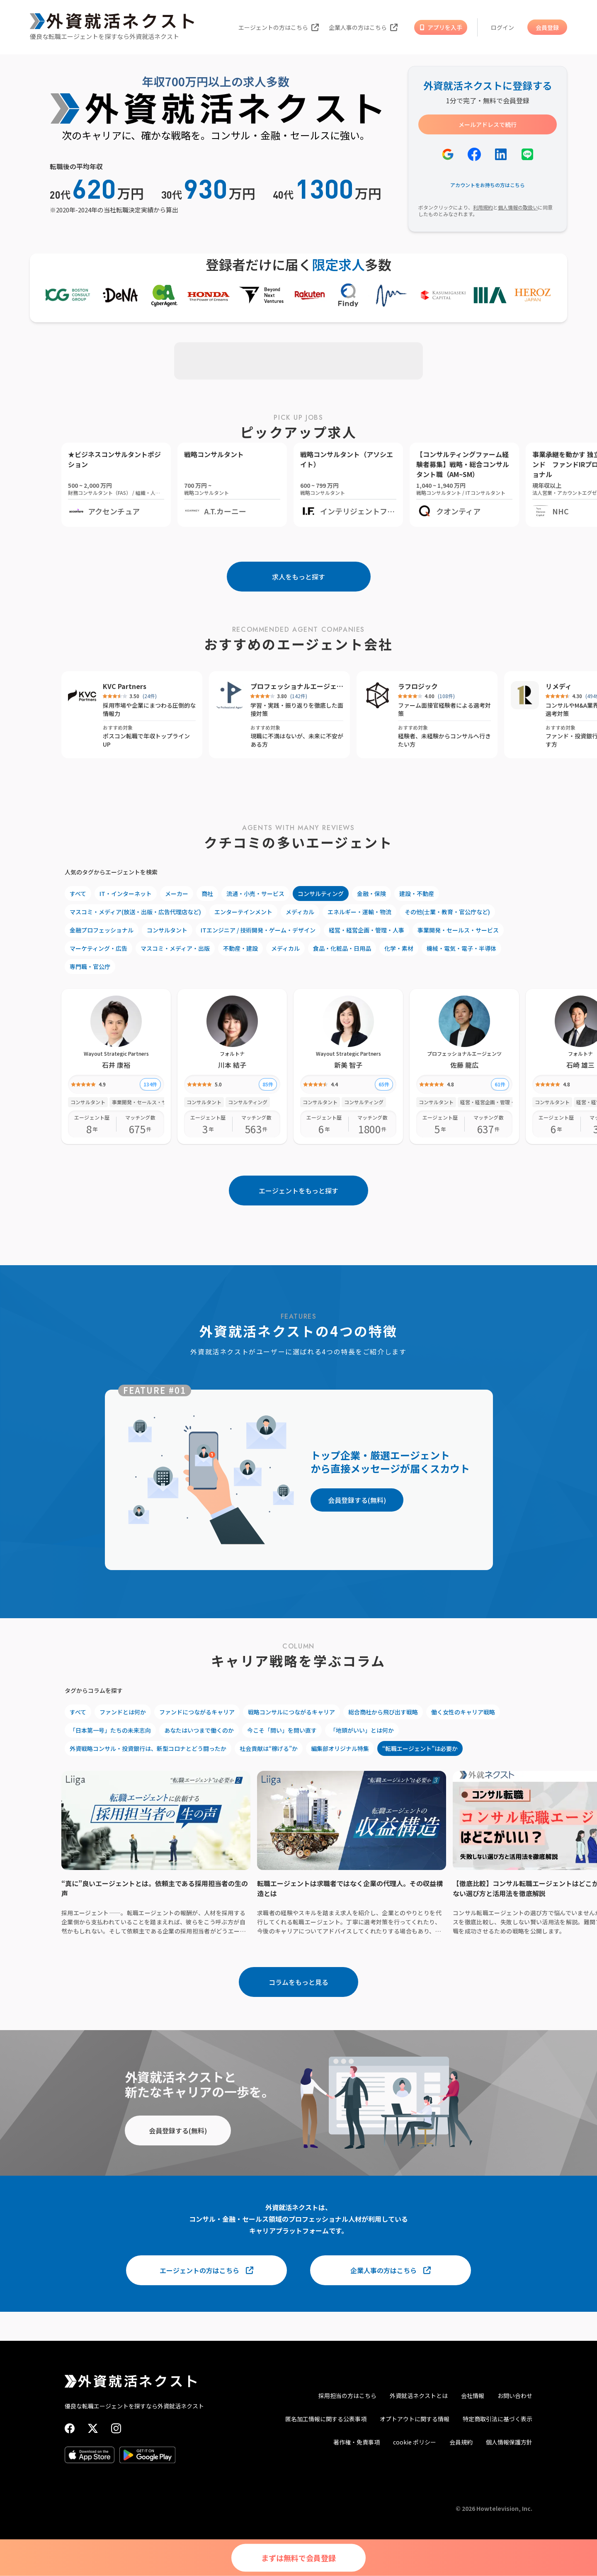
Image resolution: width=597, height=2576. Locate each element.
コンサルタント (167, 930)
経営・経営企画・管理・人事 (366, 930)
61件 (500, 1084)
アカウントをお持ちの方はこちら (487, 185)
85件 (267, 1084)
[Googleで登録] (447, 154)
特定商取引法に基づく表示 (497, 2419)
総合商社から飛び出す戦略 (383, 1712)
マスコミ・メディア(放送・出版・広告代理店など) (135, 912)
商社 (207, 893)
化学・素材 (398, 948)
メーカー (176, 893)
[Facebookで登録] (474, 154)
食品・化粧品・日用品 (342, 948)
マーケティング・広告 (98, 948)
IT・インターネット (126, 893)
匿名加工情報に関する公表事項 (325, 2419)
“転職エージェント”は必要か (420, 1748)
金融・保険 (371, 893)
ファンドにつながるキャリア (197, 1712)
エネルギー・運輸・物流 (359, 912)
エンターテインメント (243, 912)
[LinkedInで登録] (500, 154)
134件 (150, 1084)
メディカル (300, 912)
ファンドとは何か (123, 1712)
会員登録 (547, 27)
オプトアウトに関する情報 (414, 2419)
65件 (384, 1084)
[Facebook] (70, 2428)
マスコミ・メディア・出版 (175, 948)
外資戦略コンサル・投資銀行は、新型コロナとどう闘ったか (148, 1748)
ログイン (502, 27)
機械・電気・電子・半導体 (461, 948)
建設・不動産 (416, 893)
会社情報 (472, 2395)
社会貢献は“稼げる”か (269, 1748)
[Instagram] (116, 2428)
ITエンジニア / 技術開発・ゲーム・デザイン (258, 930)
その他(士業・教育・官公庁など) (447, 912)
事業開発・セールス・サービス (458, 930)
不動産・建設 (240, 948)
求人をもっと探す (298, 577)
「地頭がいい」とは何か (362, 1730)
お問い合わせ (515, 2395)
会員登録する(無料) (357, 1500)
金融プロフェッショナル (101, 930)
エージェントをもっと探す (298, 1190)
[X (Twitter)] (93, 2428)
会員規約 (461, 2442)
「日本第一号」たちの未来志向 (110, 1730)
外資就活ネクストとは (419, 2395)
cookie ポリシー (414, 2442)
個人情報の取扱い (518, 207)
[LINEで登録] (527, 154)
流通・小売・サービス (255, 893)
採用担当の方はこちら (347, 2395)
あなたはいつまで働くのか (199, 1730)
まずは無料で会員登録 (298, 2557)
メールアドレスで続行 (488, 124)
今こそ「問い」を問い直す (282, 1730)
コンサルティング (321, 893)
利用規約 (483, 207)
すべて (78, 893)
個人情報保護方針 (509, 2442)
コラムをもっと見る (298, 1982)
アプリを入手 (440, 27)
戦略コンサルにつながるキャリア (291, 1712)
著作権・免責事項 (356, 2442)
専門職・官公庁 (90, 966)
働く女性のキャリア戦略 (463, 1712)
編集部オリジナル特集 (340, 1748)
